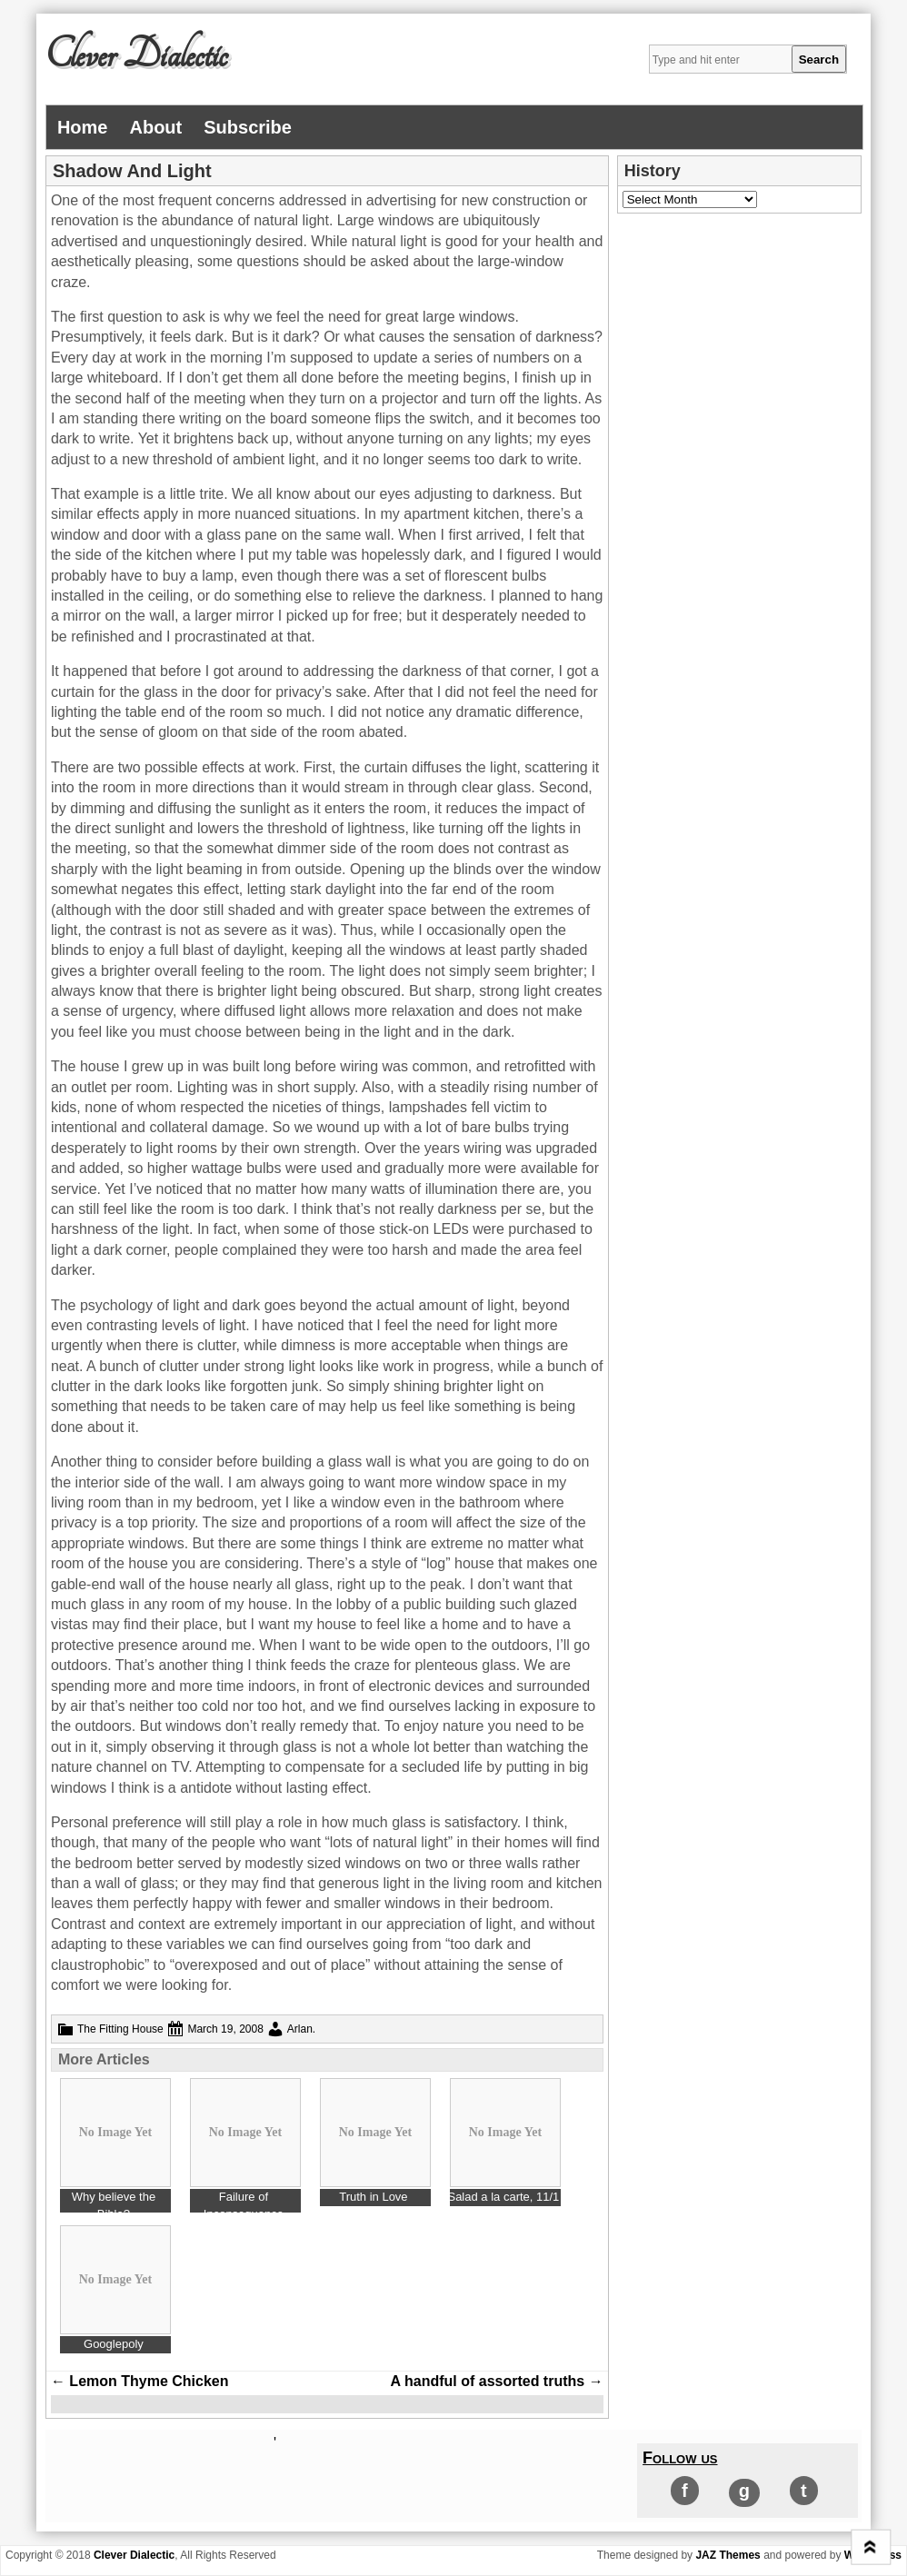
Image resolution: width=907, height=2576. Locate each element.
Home (82, 127)
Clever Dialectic (136, 55)
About (155, 127)
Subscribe (248, 127)
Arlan (300, 2029)
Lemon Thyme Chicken (140, 2381)
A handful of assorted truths (497, 2381)
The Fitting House (120, 2029)
